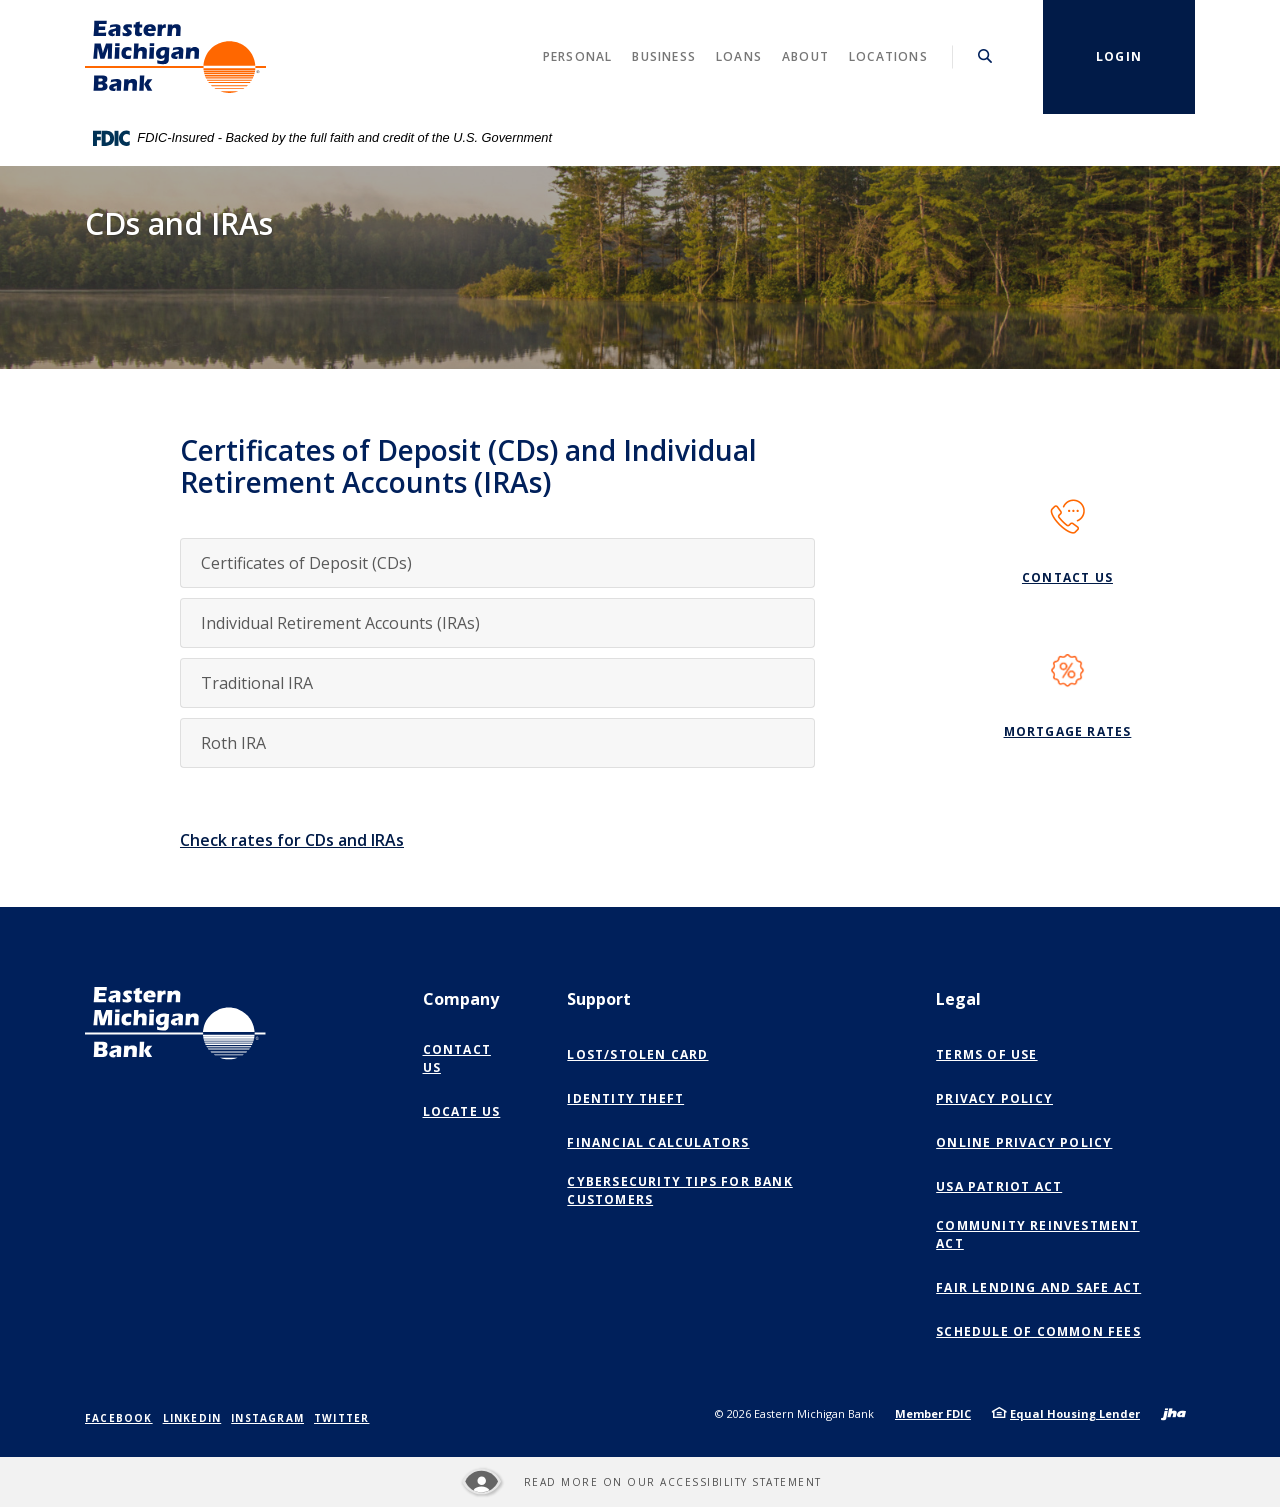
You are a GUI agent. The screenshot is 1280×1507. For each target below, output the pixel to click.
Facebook (119, 1418)
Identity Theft (625, 1098)
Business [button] (664, 56)
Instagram (267, 1418)
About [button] (805, 56)
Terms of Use (986, 1054)
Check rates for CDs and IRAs (292, 840)
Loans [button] (739, 56)
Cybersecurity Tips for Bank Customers (679, 1190)
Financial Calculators (658, 1142)
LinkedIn (192, 1418)
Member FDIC (933, 1413)
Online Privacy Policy (1028, 1142)
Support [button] (599, 999)
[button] (497, 563)
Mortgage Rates (1068, 731)
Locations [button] (888, 56)
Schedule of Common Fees (1038, 1331)
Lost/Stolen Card (637, 1054)
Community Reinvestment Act (1037, 1234)
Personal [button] (578, 56)
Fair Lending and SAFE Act (1038, 1287)
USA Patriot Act (999, 1186)
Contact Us (1067, 577)
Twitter (341, 1418)
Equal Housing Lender (1075, 1413)
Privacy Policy (994, 1098)
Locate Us (462, 1111)
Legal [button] (958, 999)
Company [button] (461, 999)
